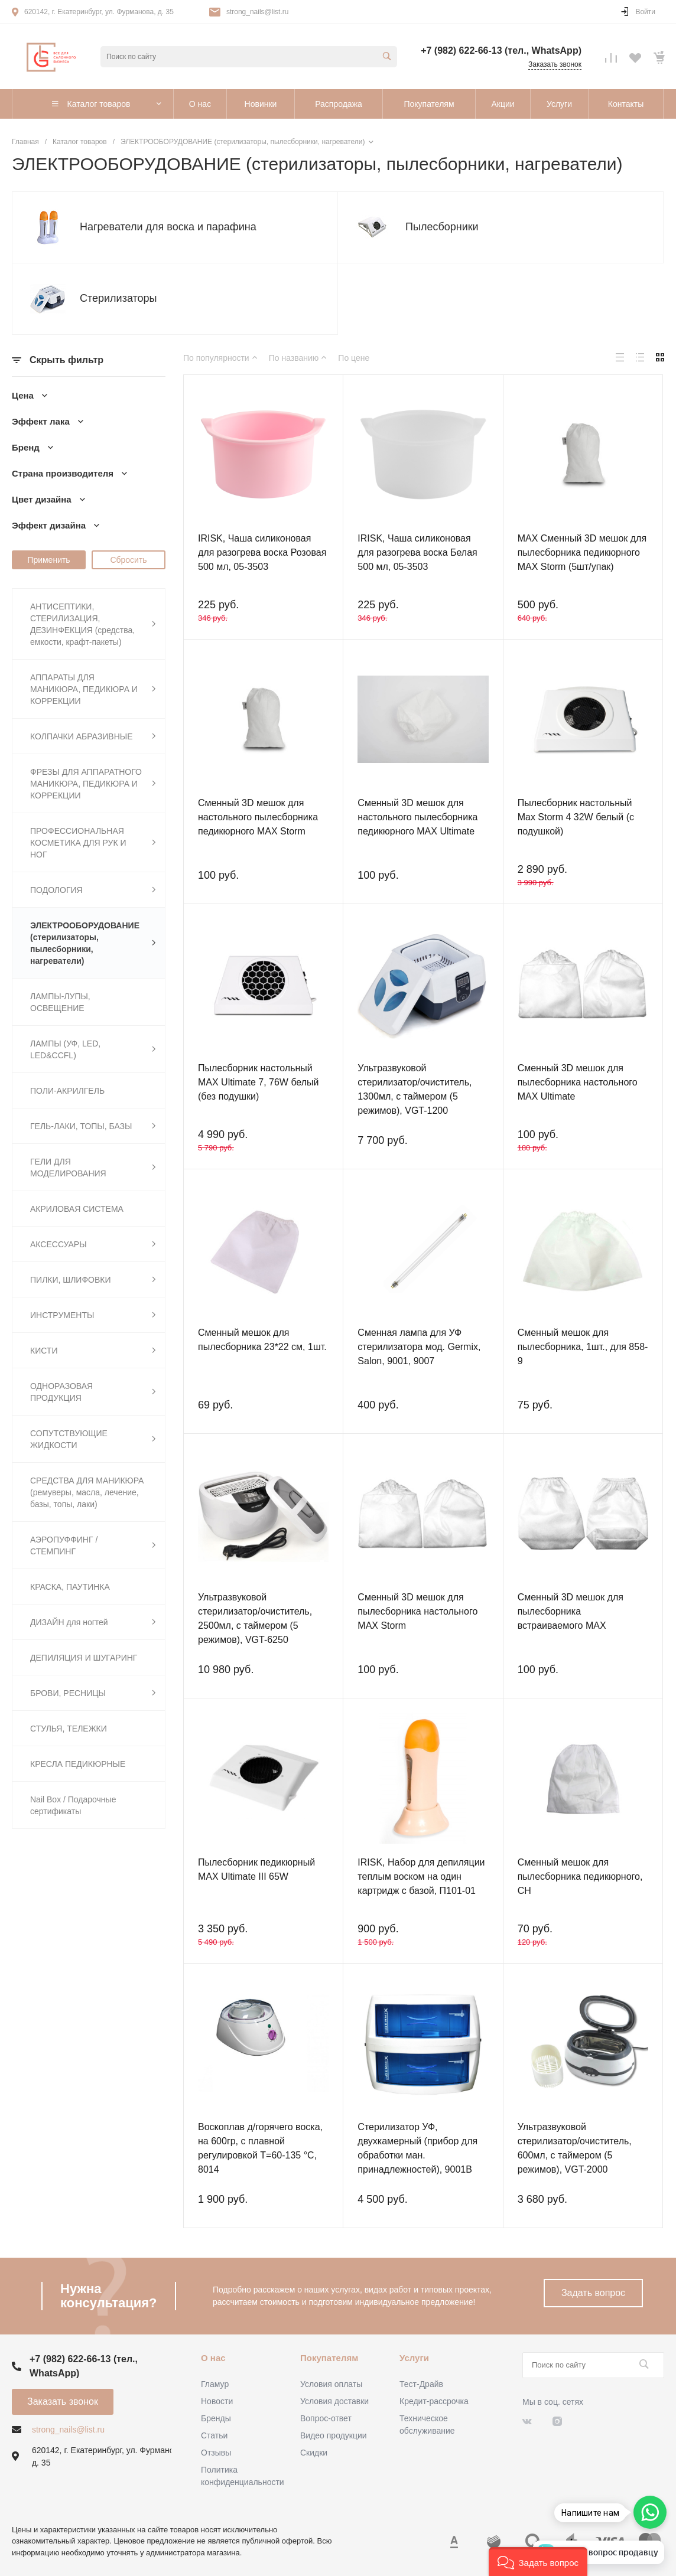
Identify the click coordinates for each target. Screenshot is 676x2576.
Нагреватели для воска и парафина (168, 227)
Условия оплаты (331, 2384)
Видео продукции (333, 2435)
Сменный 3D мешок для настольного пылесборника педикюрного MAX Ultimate (417, 817)
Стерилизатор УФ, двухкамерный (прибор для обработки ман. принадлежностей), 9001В (417, 2148)
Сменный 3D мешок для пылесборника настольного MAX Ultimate (578, 1082)
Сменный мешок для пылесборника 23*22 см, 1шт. (262, 1340)
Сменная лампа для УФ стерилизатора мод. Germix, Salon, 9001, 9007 (419, 1347)
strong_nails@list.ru (257, 12)
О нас (213, 2358)
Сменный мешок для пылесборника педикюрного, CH (580, 1876)
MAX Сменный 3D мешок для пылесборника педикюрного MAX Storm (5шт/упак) (582, 552)
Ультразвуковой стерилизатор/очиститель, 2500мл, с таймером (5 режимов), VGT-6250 (255, 1618)
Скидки (313, 2452)
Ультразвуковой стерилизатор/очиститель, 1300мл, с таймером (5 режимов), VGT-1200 (415, 1089)
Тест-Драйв (421, 2384)
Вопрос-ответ (326, 2418)
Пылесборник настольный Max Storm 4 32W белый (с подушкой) (576, 817)
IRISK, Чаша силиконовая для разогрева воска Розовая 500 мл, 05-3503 (262, 552)
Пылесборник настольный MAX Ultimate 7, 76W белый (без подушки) (258, 1082)
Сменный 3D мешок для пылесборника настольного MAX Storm (417, 1611)
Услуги (414, 2358)
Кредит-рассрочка (434, 2401)
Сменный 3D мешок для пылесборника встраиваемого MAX (570, 1611)
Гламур (215, 2384)
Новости (217, 2401)
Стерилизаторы (118, 298)
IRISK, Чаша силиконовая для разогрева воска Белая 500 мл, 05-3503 (417, 552)
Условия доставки (334, 2401)
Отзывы (216, 2452)
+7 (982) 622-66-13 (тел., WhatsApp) (501, 50)
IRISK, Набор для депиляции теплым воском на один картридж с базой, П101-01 (421, 1876)
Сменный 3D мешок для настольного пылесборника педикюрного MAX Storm (258, 817)
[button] (538, 2561)
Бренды (216, 2418)
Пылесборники (442, 227)
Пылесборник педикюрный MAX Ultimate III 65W (256, 1869)
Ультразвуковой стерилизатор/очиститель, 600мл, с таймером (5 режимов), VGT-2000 (575, 2148)
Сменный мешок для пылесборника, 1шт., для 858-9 (583, 1347)
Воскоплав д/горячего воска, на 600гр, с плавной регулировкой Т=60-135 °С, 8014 (260, 2148)
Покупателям (329, 2358)
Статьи (214, 2435)
